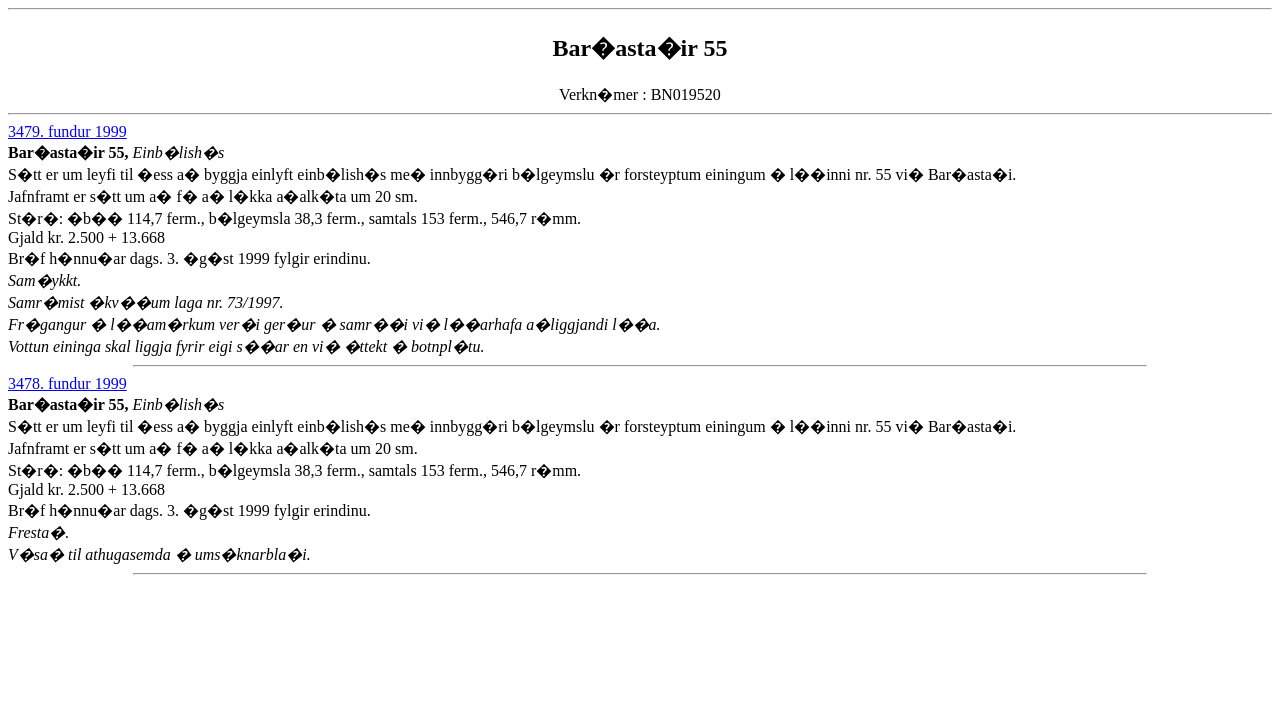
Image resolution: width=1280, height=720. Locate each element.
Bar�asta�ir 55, (70, 152)
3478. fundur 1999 (67, 383)
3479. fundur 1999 (67, 131)
